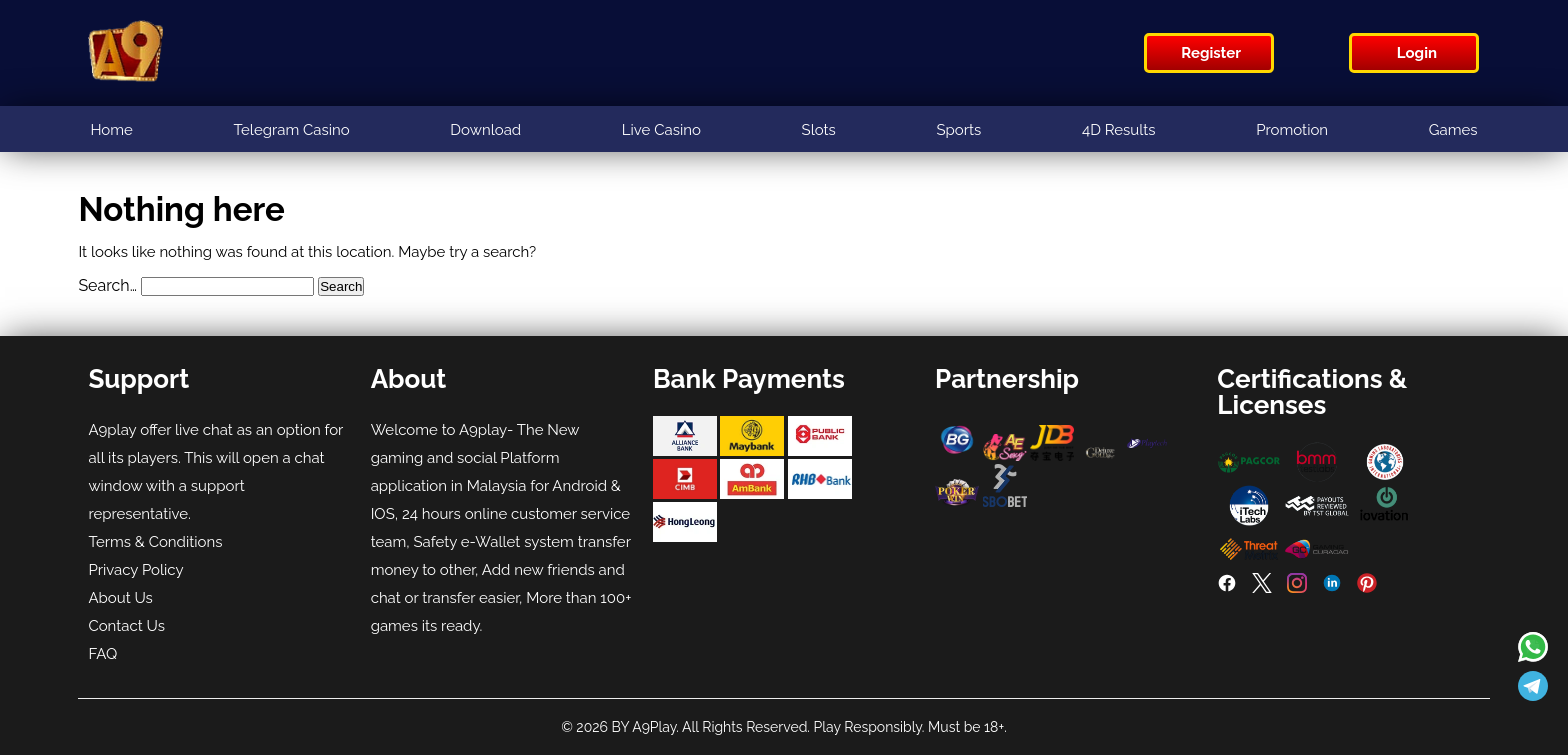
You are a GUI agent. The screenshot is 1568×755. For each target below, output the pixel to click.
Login (1417, 53)
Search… (107, 285)
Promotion (1292, 130)
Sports (958, 130)
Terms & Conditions (155, 542)
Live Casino (661, 130)
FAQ (102, 654)
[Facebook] (1227, 588)
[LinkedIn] (1332, 588)
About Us (120, 598)
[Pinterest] (1367, 588)
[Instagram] (1297, 588)
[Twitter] (1262, 588)
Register (1211, 53)
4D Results (1119, 130)
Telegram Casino (292, 130)
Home (111, 130)
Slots (819, 130)
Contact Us (126, 626)
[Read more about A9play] (1533, 649)
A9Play (654, 727)
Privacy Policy (135, 570)
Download (485, 130)
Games (1453, 130)
